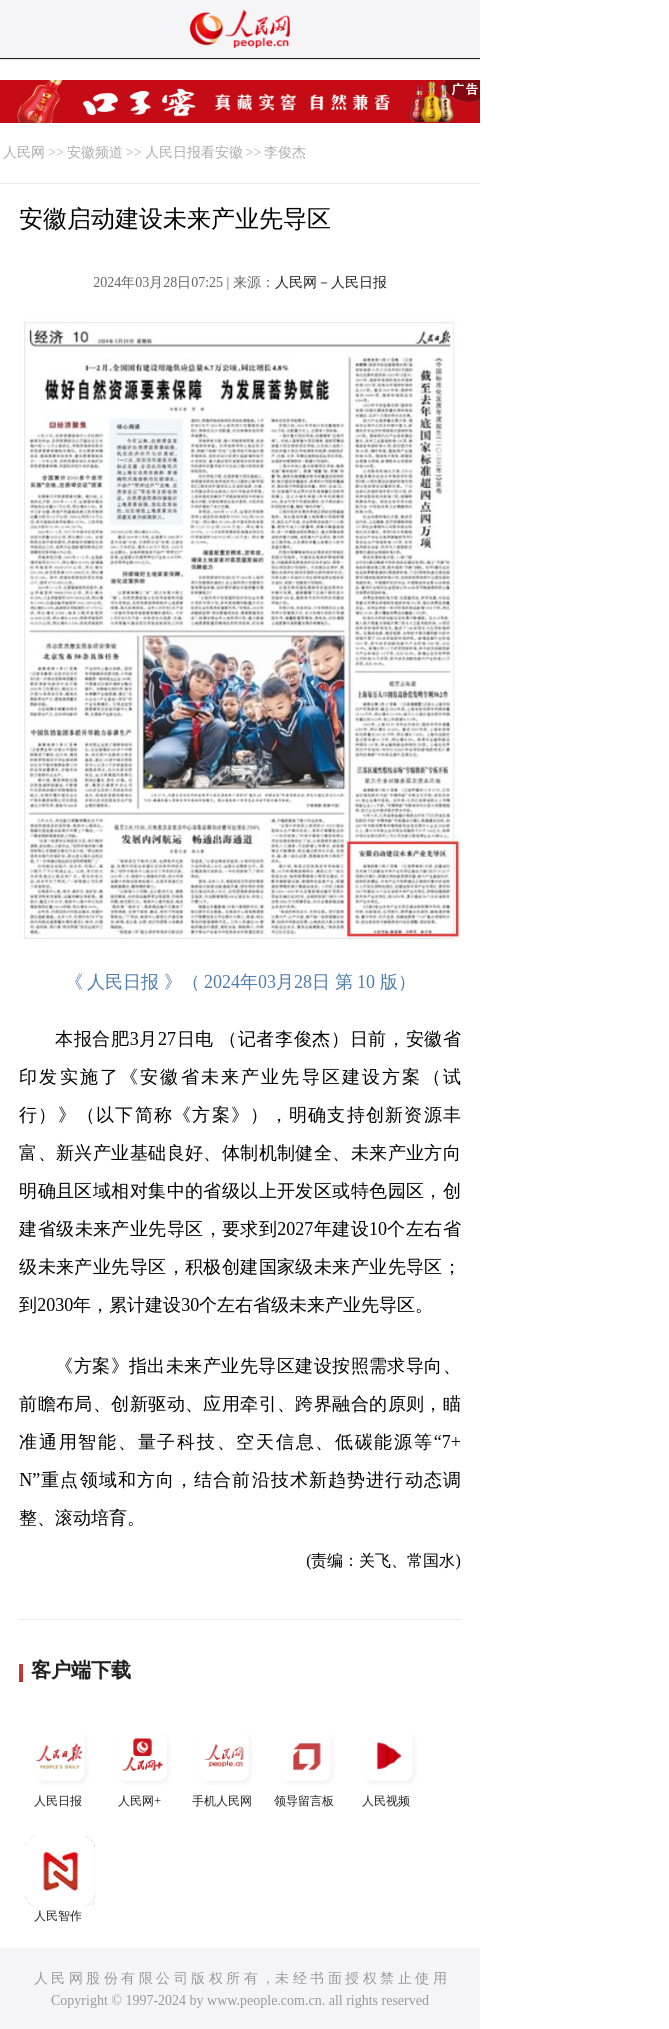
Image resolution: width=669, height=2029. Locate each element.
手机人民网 (224, 1764)
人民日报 (60, 1764)
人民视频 (388, 1764)
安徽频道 (95, 152)
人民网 (24, 152)
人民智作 (60, 1879)
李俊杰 (285, 152)
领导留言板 (306, 1764)
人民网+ (142, 1764)
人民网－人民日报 (331, 282)
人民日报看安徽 (194, 152)
